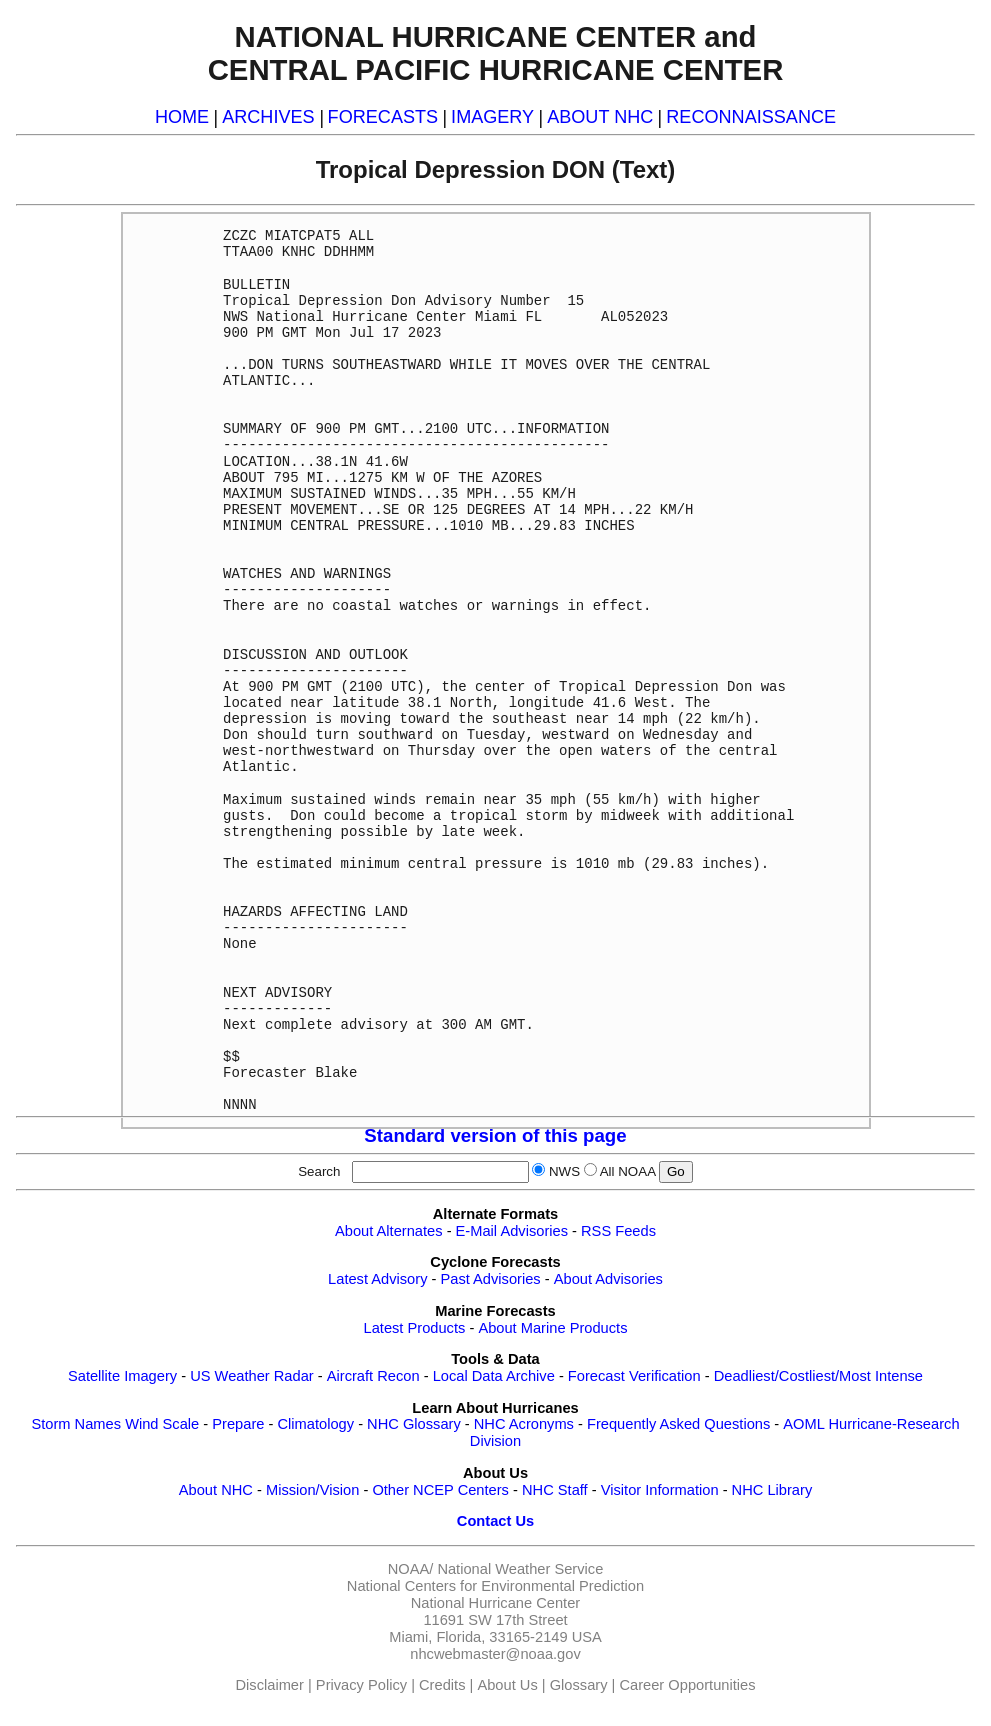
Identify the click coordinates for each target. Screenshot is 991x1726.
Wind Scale (162, 1424)
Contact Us (495, 1521)
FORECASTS (383, 117)
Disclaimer (270, 1685)
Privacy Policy (361, 1685)
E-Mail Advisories (512, 1231)
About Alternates (389, 1231)
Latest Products (415, 1328)
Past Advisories (491, 1279)
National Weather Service (520, 1569)
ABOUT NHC (600, 117)
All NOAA (628, 1171)
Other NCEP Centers (440, 1490)
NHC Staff (555, 1490)
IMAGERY (492, 117)
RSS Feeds (618, 1231)
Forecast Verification (634, 1376)
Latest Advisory (377, 1279)
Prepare (238, 1424)
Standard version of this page (495, 1135)
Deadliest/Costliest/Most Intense (818, 1376)
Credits (442, 1685)
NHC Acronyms (524, 1424)
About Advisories (608, 1279)
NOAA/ (411, 1569)
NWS (564, 1171)
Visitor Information (660, 1490)
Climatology (315, 1424)
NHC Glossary (414, 1424)
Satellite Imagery (122, 1376)
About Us (507, 1685)
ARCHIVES (268, 117)
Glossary (579, 1685)
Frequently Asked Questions (678, 1424)
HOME (182, 117)
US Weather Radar (252, 1376)
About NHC (216, 1490)
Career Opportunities (687, 1685)
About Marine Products (552, 1328)
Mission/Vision (312, 1490)
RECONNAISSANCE (751, 117)
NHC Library (772, 1490)
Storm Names (76, 1424)
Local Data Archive (494, 1376)
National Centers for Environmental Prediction (495, 1586)
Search (323, 1171)
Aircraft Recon (373, 1376)
